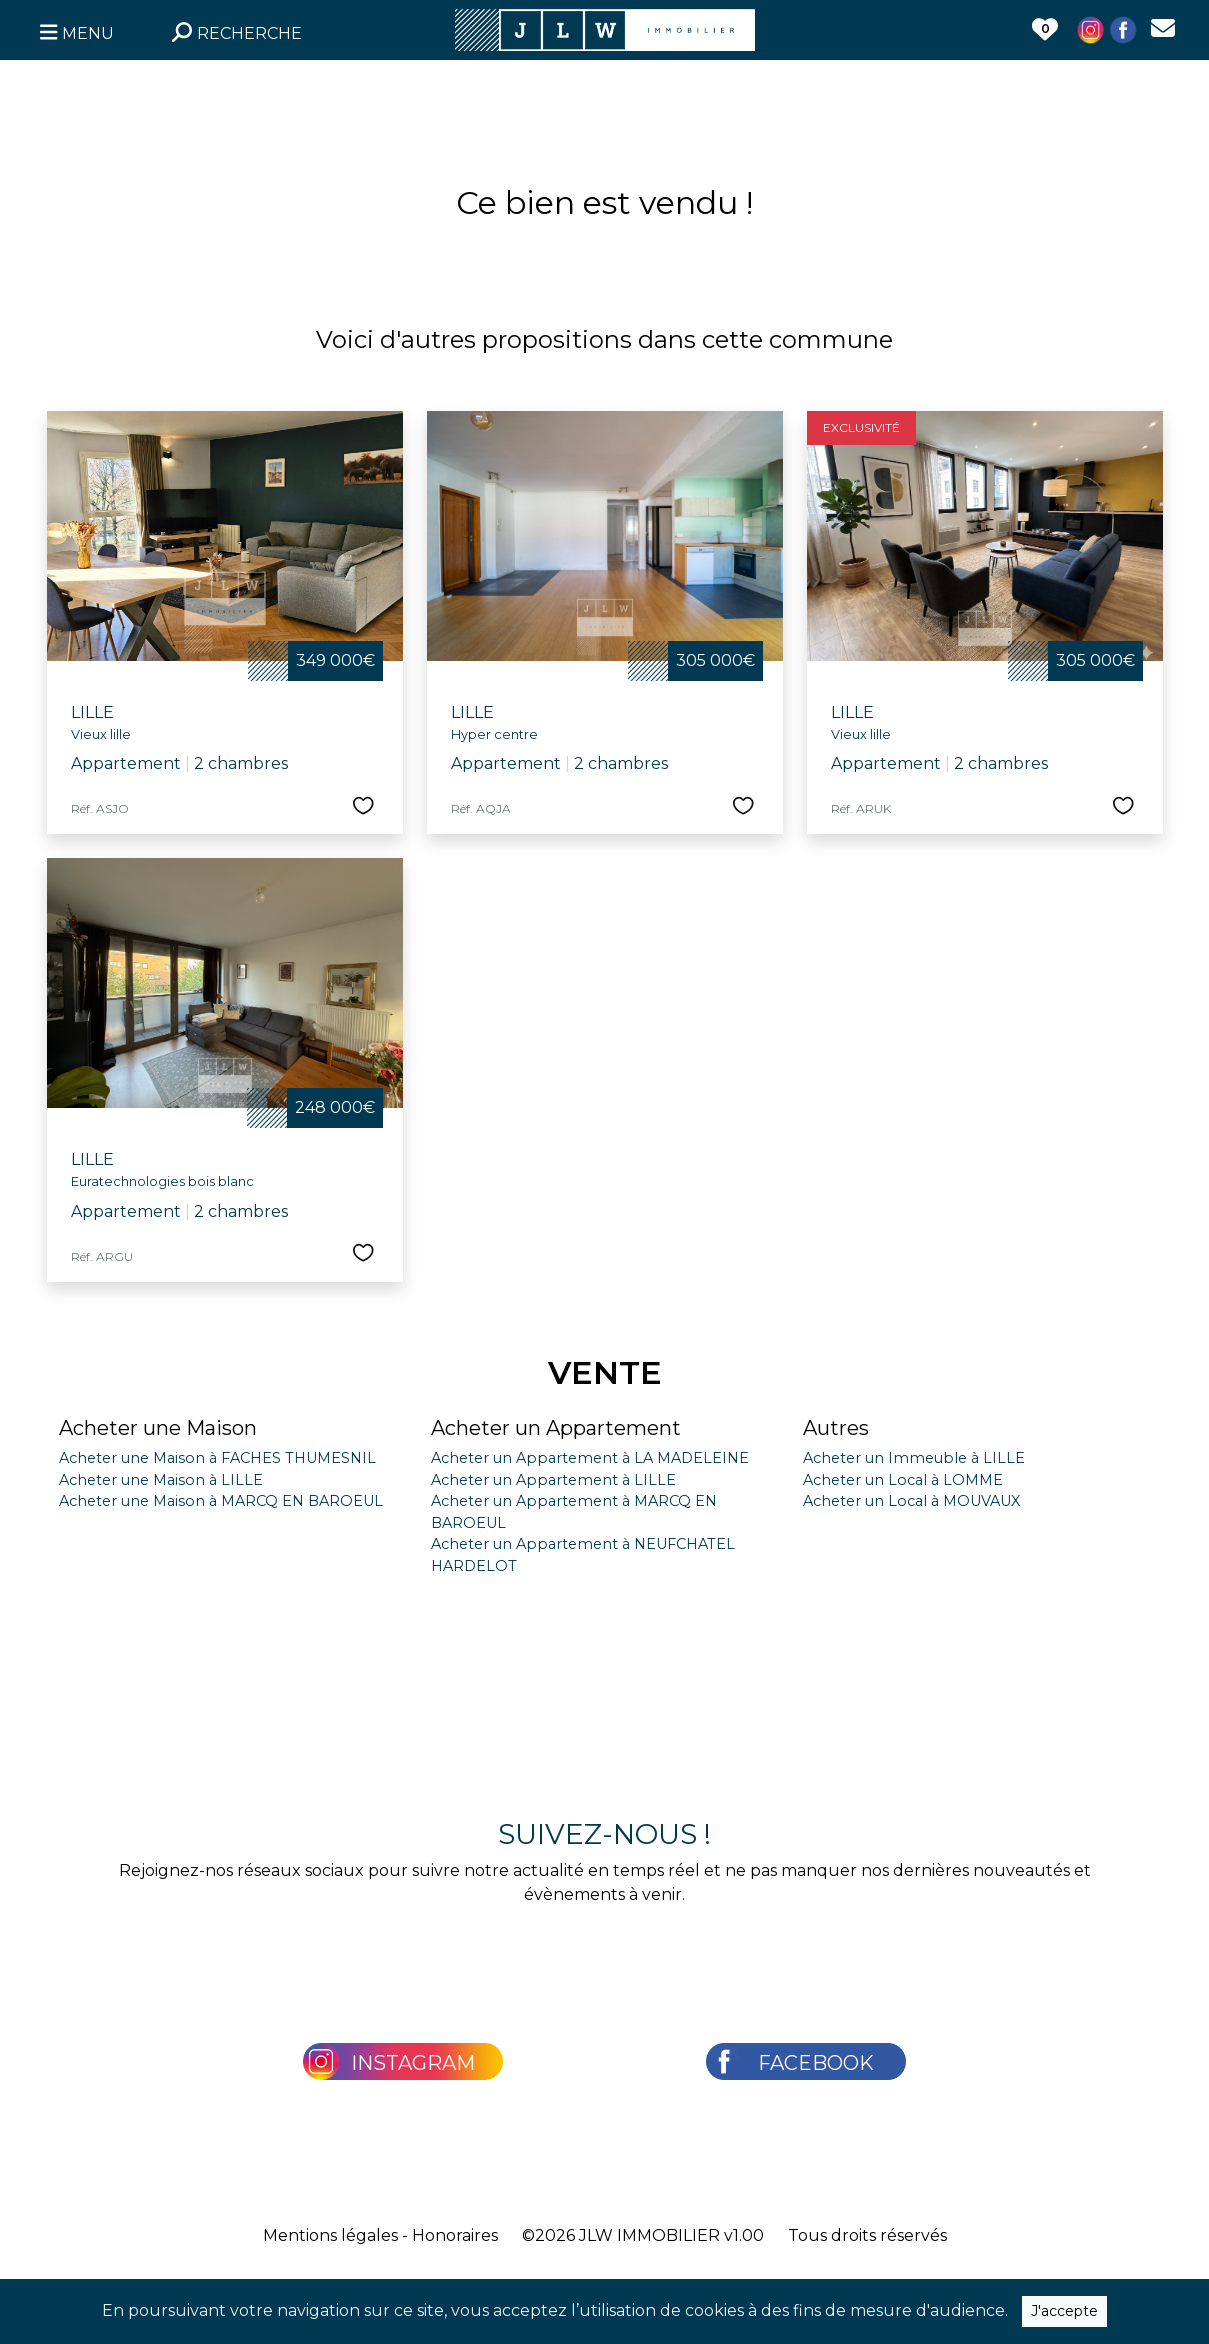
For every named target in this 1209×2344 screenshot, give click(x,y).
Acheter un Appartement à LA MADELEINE (590, 1458)
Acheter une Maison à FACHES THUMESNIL (217, 1458)
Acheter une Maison (158, 1428)
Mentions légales (330, 2235)
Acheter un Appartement (556, 1428)
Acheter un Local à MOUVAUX (911, 1501)
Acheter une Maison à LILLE (161, 1480)
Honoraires (455, 2235)
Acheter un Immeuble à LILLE (914, 1458)
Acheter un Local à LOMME (903, 1480)
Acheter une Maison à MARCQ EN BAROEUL (221, 1501)
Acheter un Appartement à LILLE (553, 1480)
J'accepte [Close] (1064, 2311)
